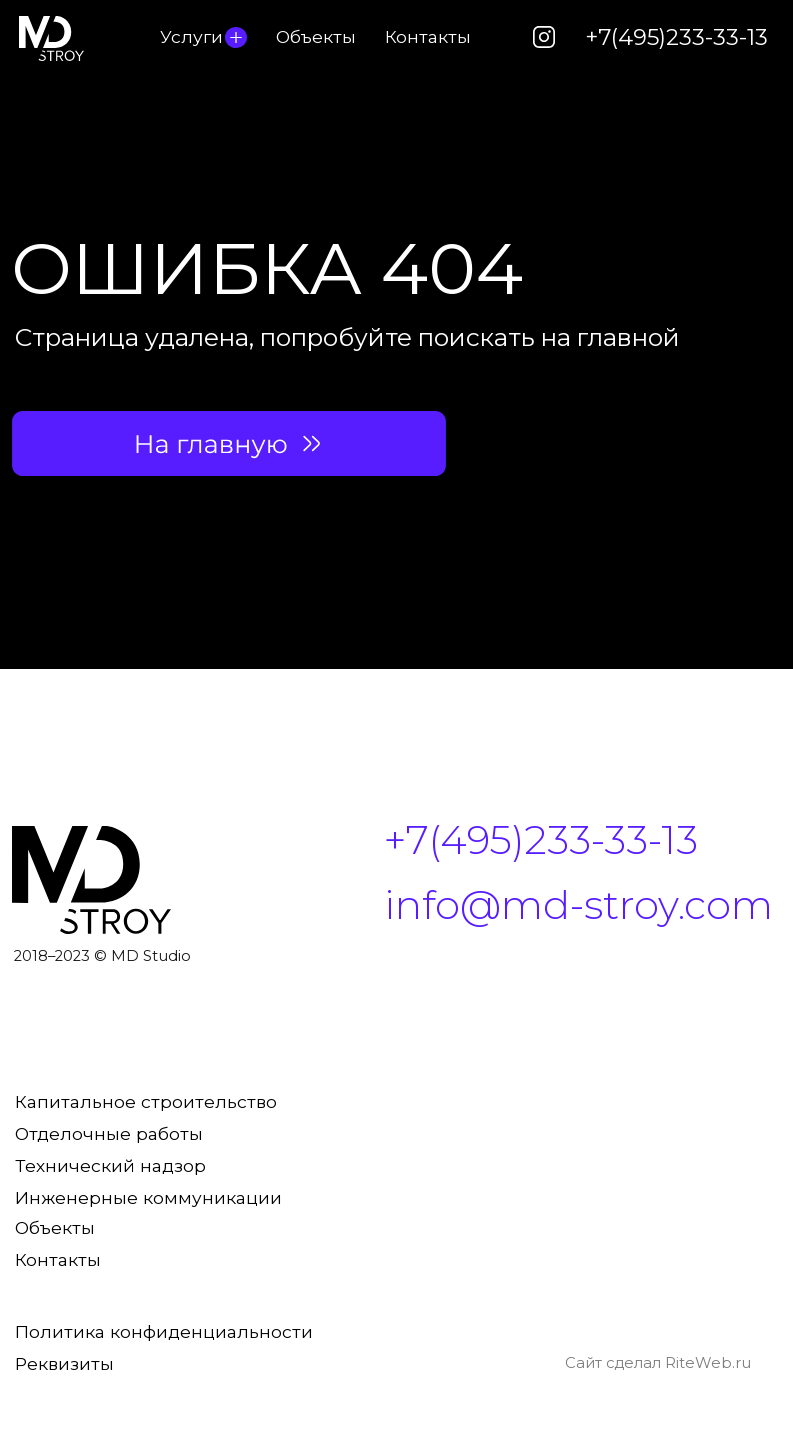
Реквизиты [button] (64, 1363)
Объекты (316, 36)
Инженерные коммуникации (148, 1197)
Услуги (191, 36)
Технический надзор (110, 1165)
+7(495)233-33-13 (676, 37)
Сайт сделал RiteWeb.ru (658, 1363)
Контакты (428, 36)
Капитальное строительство (146, 1101)
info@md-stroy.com (578, 905)
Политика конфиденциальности (164, 1331)
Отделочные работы (109, 1133)
